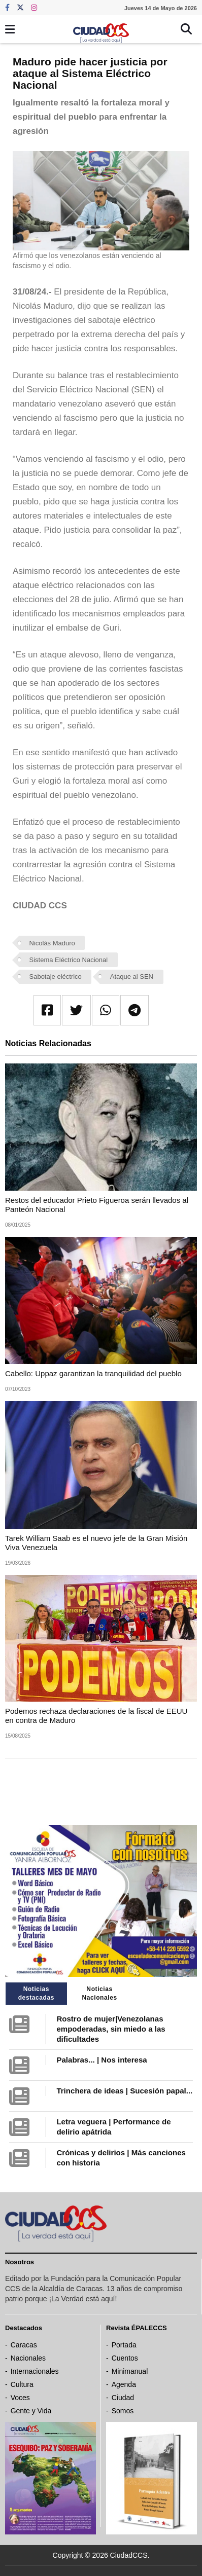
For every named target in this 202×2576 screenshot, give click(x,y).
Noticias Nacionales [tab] (99, 1993)
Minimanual (130, 2371)
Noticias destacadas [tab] (36, 1993)
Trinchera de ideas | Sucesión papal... (124, 2090)
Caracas (24, 2345)
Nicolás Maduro (52, 943)
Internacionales (35, 2371)
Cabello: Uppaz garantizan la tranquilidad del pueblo (93, 1373)
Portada (124, 2345)
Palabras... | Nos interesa (101, 2059)
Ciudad (123, 2398)
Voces (20, 2398)
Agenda (124, 2384)
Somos (123, 2411)
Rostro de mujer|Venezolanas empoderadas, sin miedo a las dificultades (110, 2028)
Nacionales (28, 2358)
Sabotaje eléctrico (55, 976)
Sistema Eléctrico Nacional (68, 960)
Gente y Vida (31, 2411)
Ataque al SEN (131, 976)
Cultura (22, 2384)
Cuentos (125, 2358)
